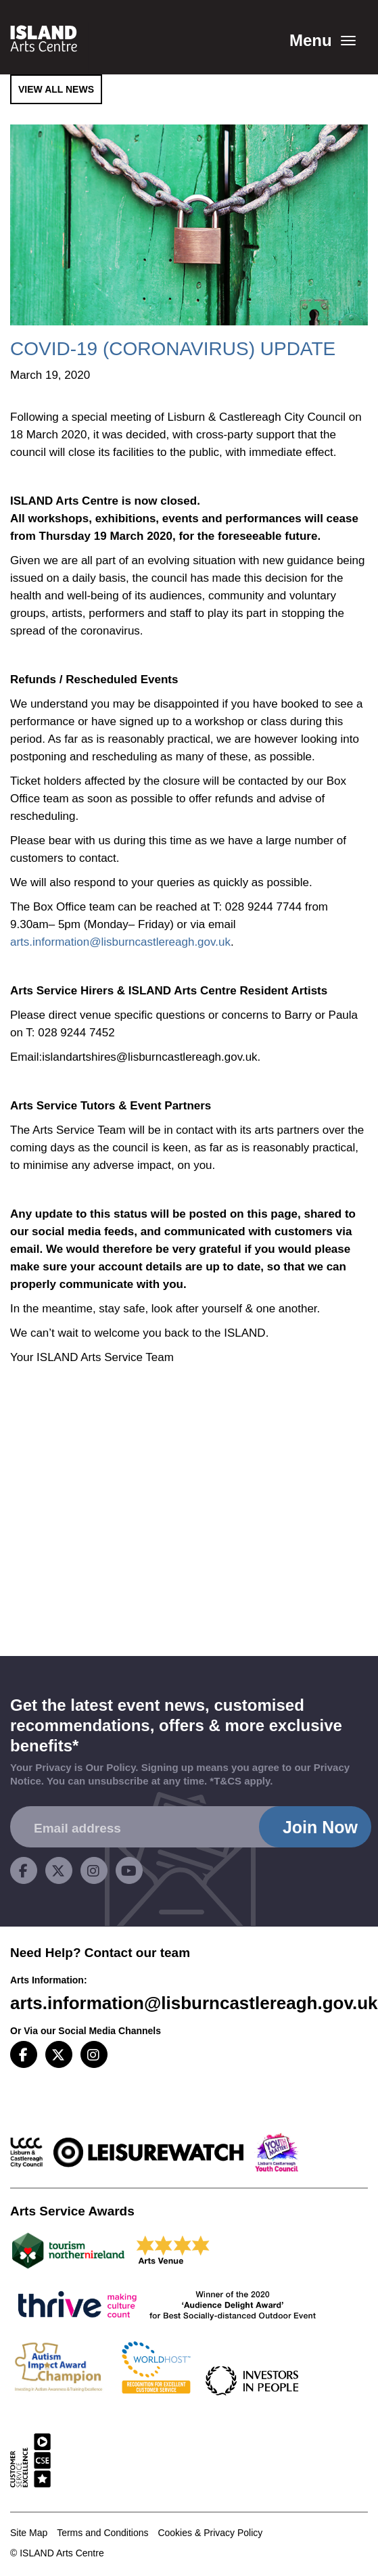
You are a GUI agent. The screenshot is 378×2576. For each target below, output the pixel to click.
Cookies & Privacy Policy (210, 2532)
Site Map (28, 2532)
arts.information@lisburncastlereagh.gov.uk (120, 942)
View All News (56, 89)
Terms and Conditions (102, 2532)
